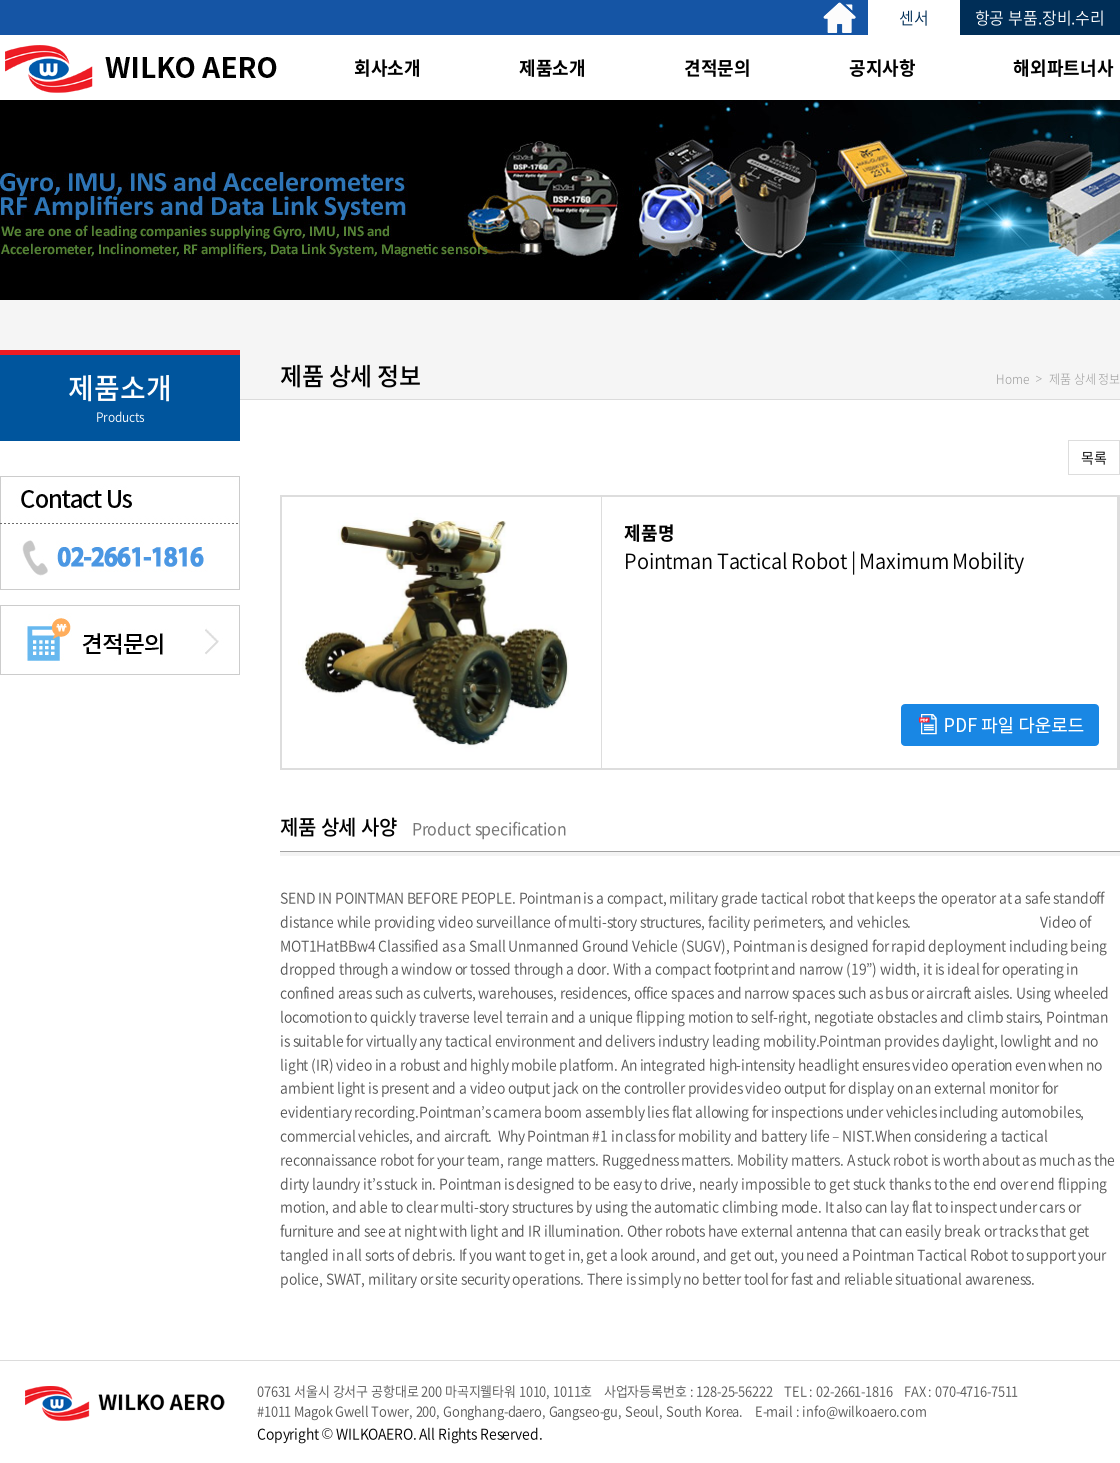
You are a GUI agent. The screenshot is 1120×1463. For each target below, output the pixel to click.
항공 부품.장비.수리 (1040, 17)
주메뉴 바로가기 (0, 0)
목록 (1094, 457)
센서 (914, 17)
